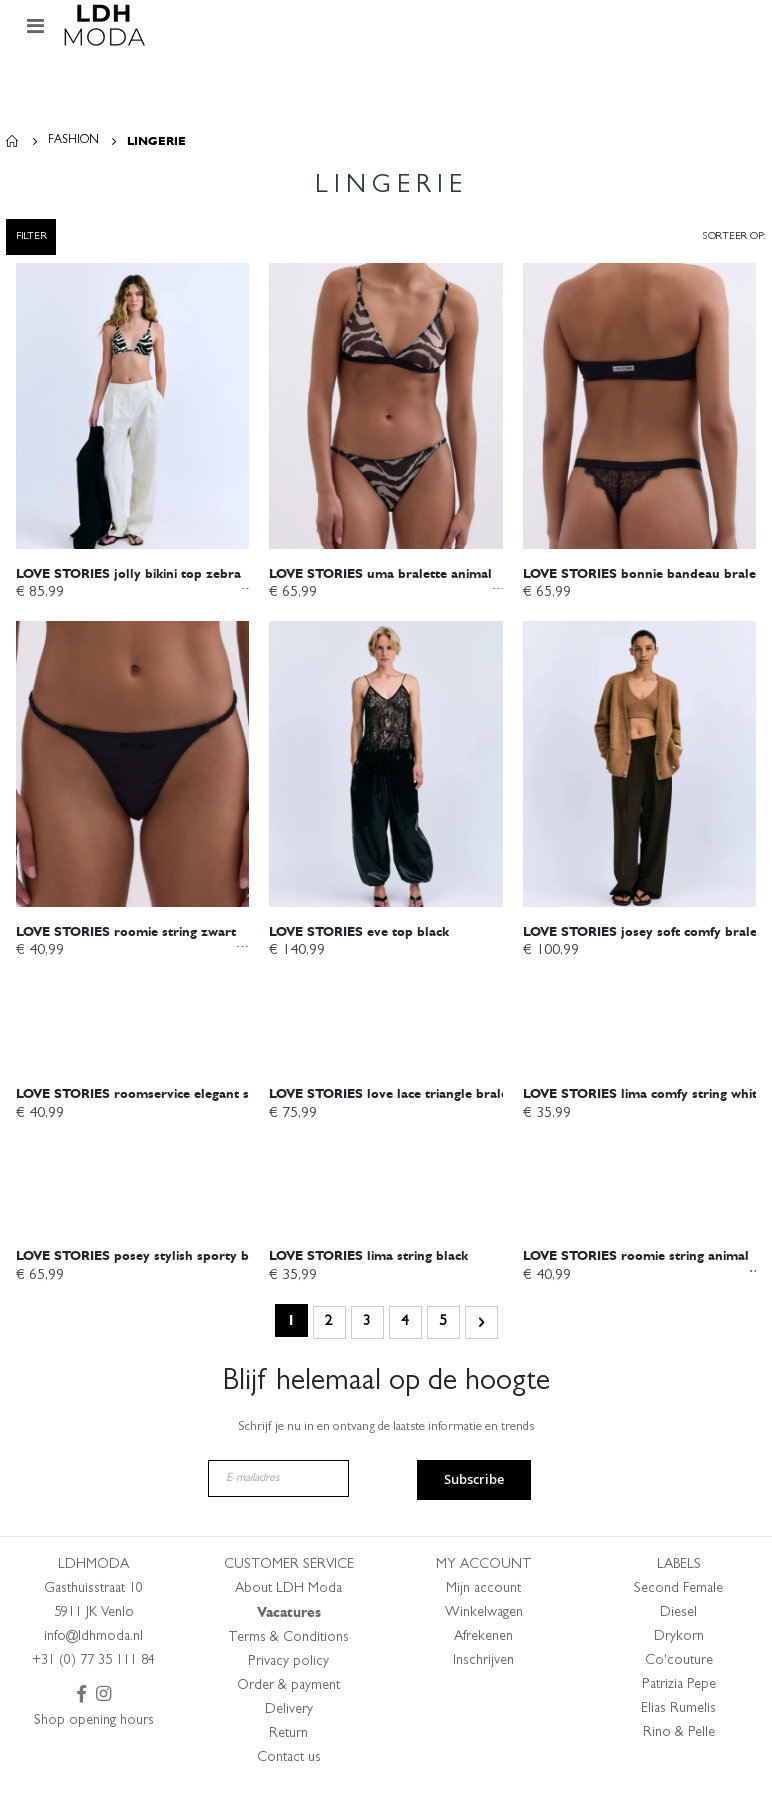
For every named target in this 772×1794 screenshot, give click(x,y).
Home (13, 141)
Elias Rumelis (678, 1714)
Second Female (678, 1594)
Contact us (289, 1763)
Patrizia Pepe (679, 1690)
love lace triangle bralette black (415, 1097)
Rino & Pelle (679, 1738)
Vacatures (289, 1617)
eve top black (359, 933)
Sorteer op (732, 236)
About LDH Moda (288, 1594)
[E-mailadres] (278, 1483)
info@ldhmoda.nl (93, 1642)
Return (288, 1739)
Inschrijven (483, 1666)
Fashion (73, 141)
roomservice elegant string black (165, 1097)
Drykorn (679, 1642)
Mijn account (483, 1594)
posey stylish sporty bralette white (171, 1260)
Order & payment (288, 1691)
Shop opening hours (94, 1726)
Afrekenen (483, 1642)
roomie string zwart (126, 933)
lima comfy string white (643, 1097)
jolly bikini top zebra (128, 574)
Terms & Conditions (288, 1643)
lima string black (368, 1260)
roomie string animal (636, 1260)
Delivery (289, 1715)
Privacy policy (288, 1667)
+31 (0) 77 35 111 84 (93, 1666)
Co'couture (679, 1666)
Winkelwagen (484, 1618)
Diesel (678, 1618)
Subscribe (474, 1485)
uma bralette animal (380, 574)
